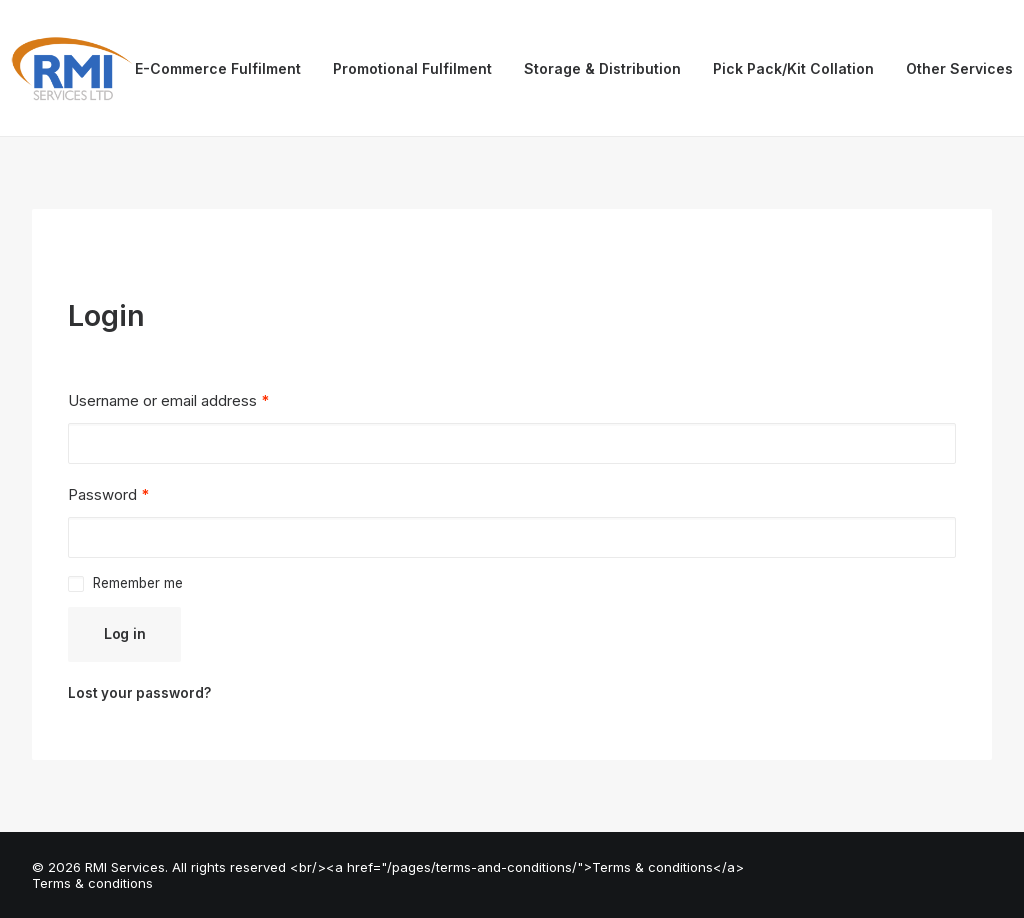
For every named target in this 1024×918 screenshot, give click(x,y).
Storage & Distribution (602, 68)
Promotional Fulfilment (412, 68)
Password (108, 494)
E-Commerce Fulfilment (218, 68)
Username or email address (168, 400)
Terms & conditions (92, 883)
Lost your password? (139, 693)
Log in (124, 633)
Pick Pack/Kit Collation (793, 68)
